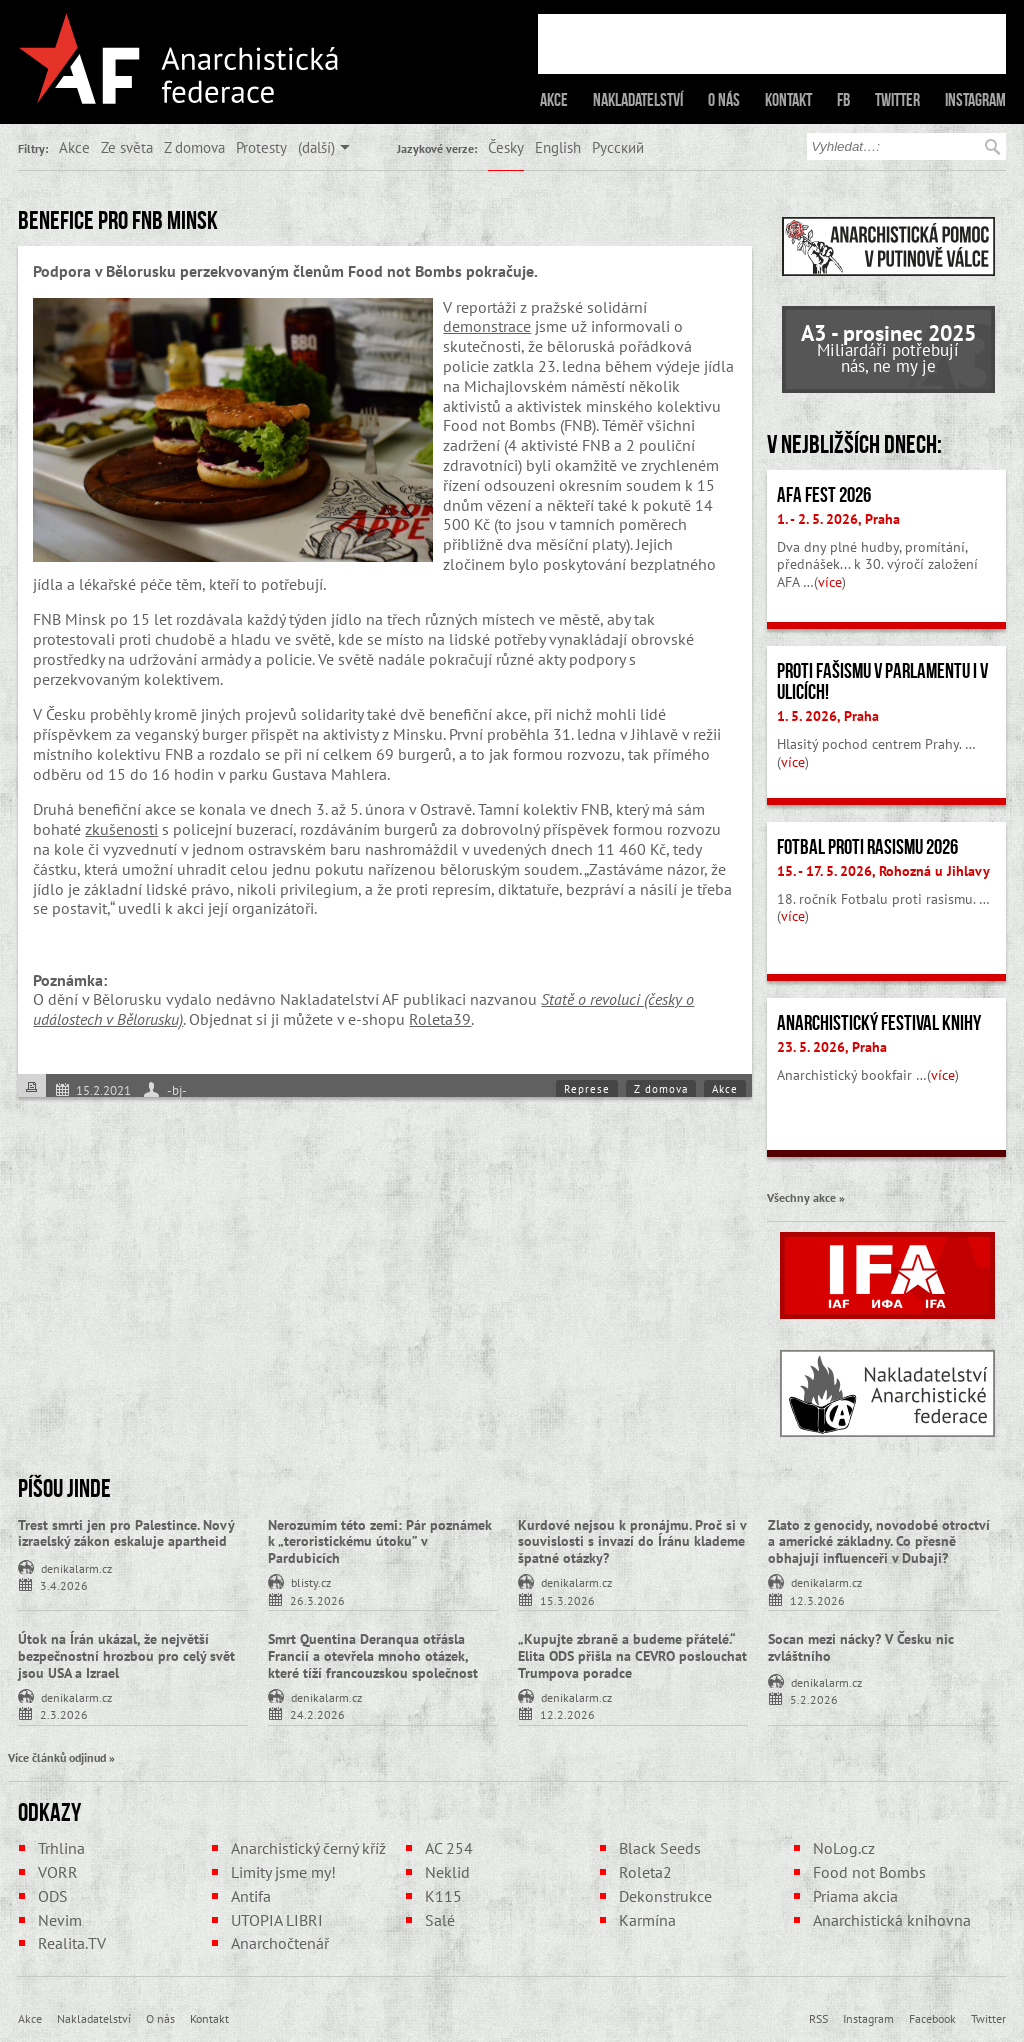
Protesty (261, 147)
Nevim (60, 1920)
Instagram (975, 100)
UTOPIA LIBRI (277, 1920)
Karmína (647, 1920)
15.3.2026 (567, 1599)
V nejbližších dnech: (854, 444)
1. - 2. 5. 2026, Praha (838, 519)
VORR (58, 1872)
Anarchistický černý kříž (308, 1848)
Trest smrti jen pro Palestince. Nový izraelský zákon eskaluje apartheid (126, 1533)
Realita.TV (72, 1943)
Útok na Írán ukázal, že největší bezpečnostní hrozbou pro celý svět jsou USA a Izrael (126, 1656)
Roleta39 (440, 1019)
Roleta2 (645, 1872)
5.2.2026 (814, 1698)
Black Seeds (660, 1848)
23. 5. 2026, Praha (832, 1047)
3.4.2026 (64, 1584)
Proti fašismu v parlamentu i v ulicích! (882, 681)
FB (843, 100)
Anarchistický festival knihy (879, 1023)
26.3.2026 (317, 1599)
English (558, 147)
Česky (506, 147)
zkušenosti (121, 829)
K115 (443, 1896)
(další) (316, 147)
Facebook (932, 2018)
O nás (724, 100)
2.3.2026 (64, 1713)
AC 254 (449, 1848)
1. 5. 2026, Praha (828, 716)
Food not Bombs (869, 1872)
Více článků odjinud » (61, 1757)
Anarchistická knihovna (892, 1920)
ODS (53, 1896)
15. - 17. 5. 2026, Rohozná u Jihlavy (883, 871)
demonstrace (487, 326)
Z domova (194, 147)
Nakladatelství (638, 100)
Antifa (251, 1896)
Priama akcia (855, 1896)
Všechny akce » (806, 1197)
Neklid (447, 1872)
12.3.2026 (817, 1599)
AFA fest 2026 (824, 495)
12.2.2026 (567, 1713)
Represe (587, 1089)
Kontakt (788, 100)
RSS (818, 2018)
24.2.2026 (317, 1713)
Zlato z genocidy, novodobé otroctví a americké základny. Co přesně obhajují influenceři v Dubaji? (879, 1542)
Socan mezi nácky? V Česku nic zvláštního (861, 1647)
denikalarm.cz (76, 1567)
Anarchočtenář (280, 1943)
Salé (440, 1920)
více (830, 582)
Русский (618, 147)
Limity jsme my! (283, 1872)
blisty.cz (311, 1581)
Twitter (897, 100)
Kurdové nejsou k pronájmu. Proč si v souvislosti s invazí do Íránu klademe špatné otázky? (632, 1542)
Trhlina (61, 1848)
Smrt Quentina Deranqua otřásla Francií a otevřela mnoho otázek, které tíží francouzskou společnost (373, 1656)
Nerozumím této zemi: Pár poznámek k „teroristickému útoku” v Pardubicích (380, 1542)
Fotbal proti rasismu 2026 (867, 847)
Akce (554, 100)
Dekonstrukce (665, 1896)
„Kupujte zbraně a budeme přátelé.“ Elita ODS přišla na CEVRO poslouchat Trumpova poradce (632, 1656)
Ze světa (127, 147)
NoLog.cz (844, 1848)
